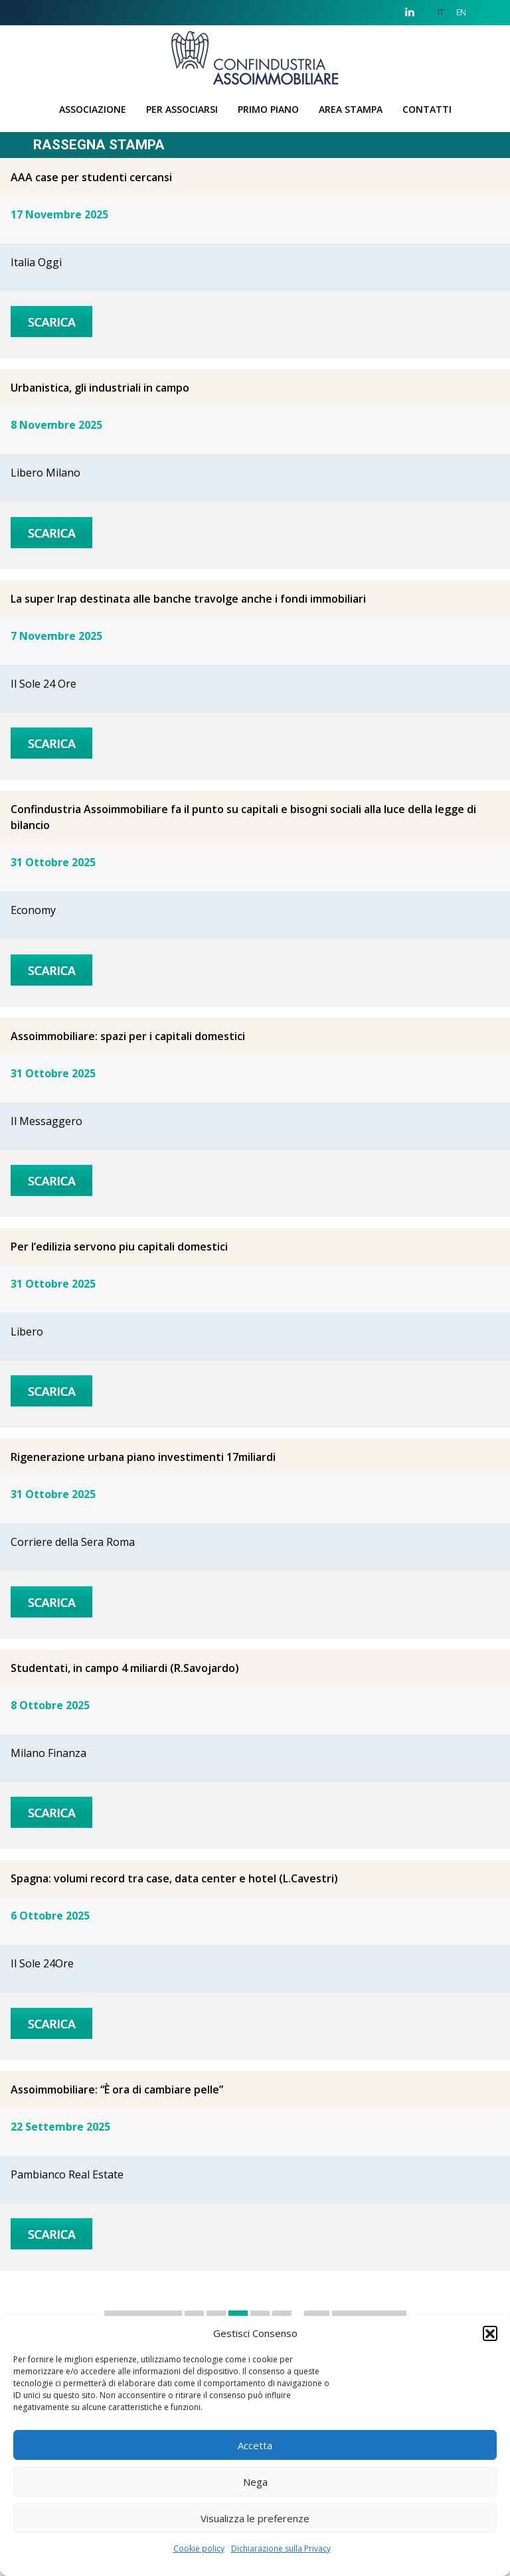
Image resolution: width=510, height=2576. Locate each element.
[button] (490, 2333)
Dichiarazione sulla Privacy (281, 2548)
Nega (255, 2481)
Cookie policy (198, 2548)
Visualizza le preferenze (255, 2518)
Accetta (255, 2445)
